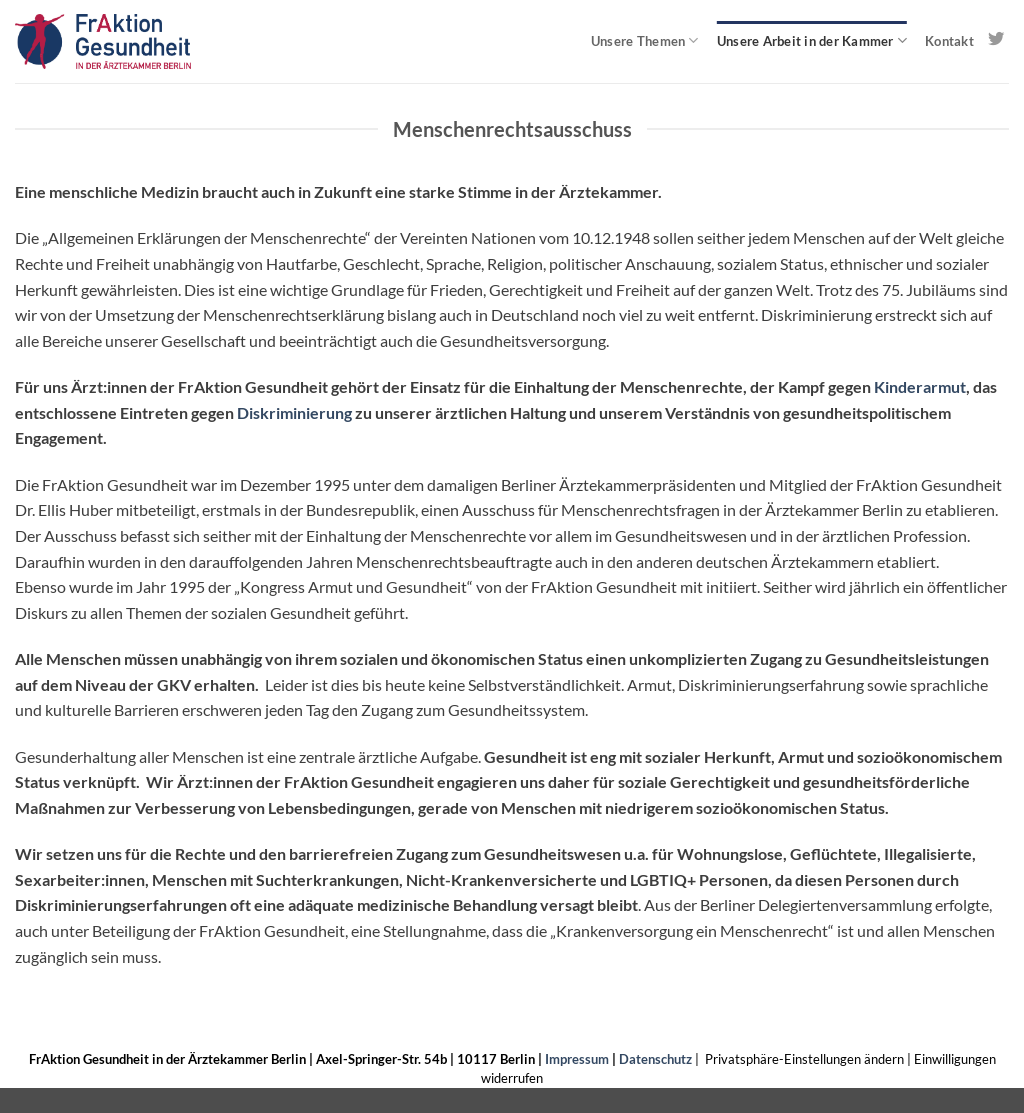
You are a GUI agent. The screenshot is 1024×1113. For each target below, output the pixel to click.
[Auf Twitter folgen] (996, 40)
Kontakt (949, 41)
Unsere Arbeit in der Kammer (812, 40)
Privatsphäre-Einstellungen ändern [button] (804, 1059)
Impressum (577, 1059)
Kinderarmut (920, 386)
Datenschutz (655, 1059)
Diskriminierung (294, 412)
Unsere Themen (645, 40)
